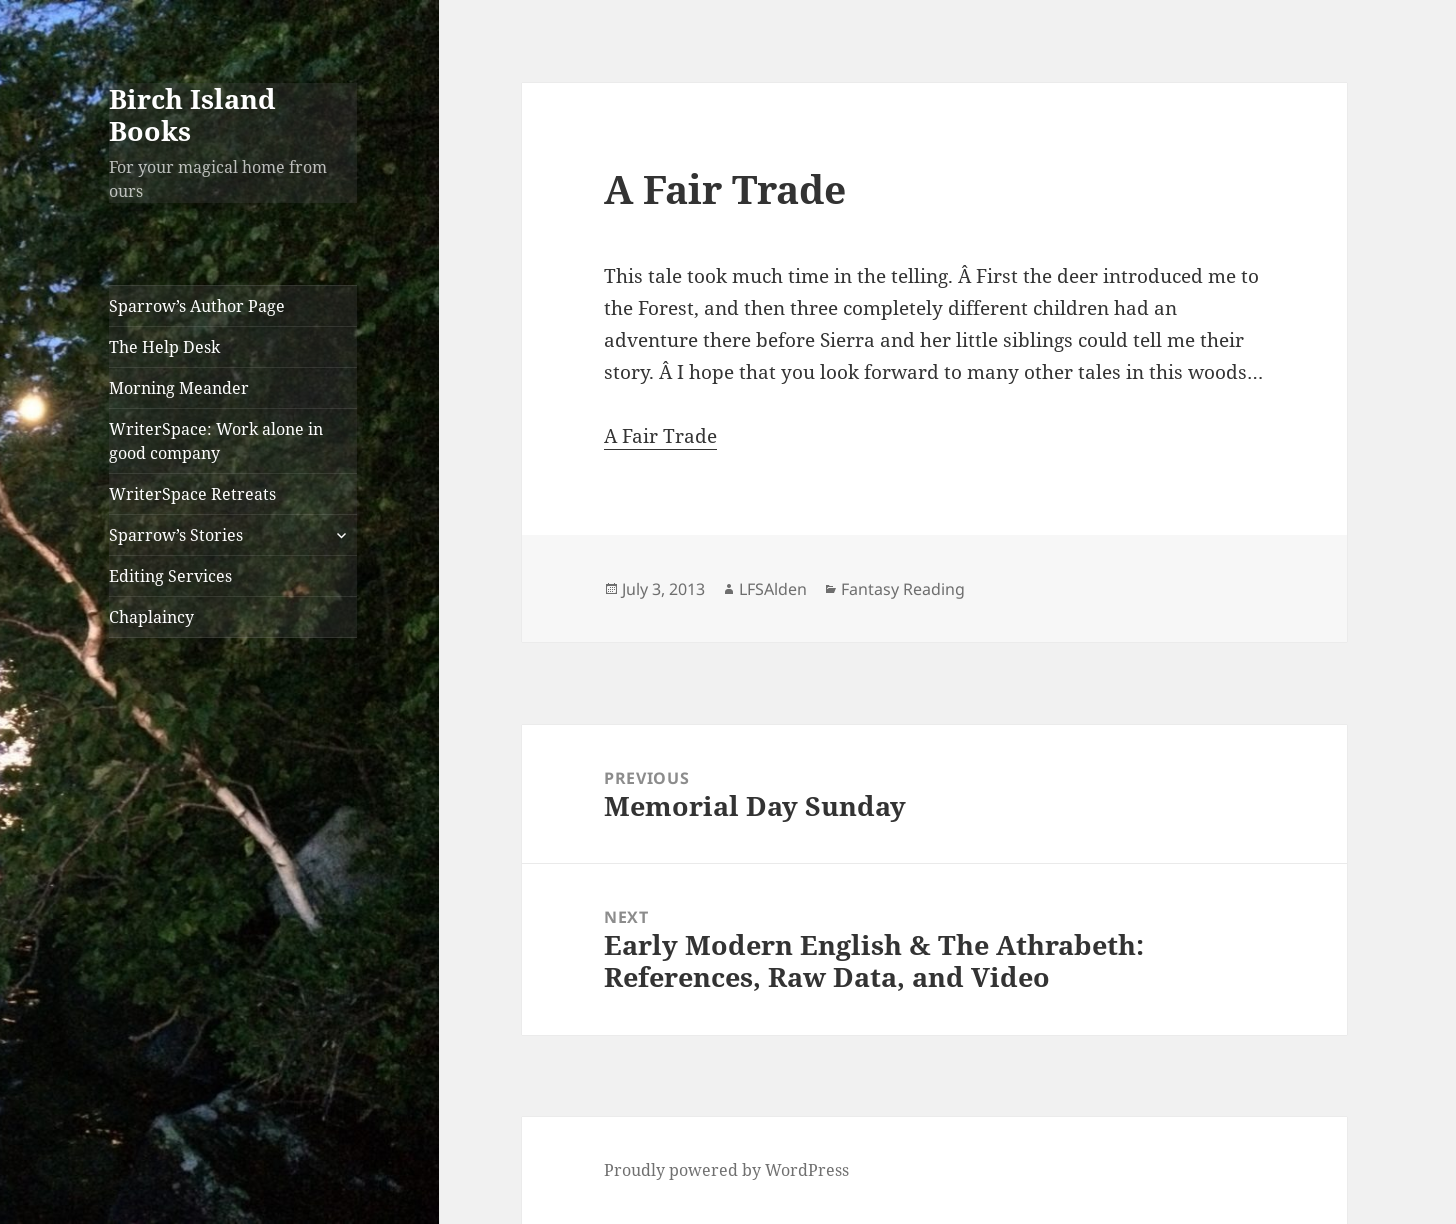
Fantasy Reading (903, 589)
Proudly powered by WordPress (726, 1170)
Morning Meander (179, 388)
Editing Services (170, 576)
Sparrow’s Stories (176, 535)
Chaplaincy (151, 617)
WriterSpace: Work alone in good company (216, 441)
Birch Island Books (192, 114)
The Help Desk (164, 347)
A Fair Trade (660, 436)
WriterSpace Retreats (192, 494)
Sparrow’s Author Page (197, 306)
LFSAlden (773, 589)
